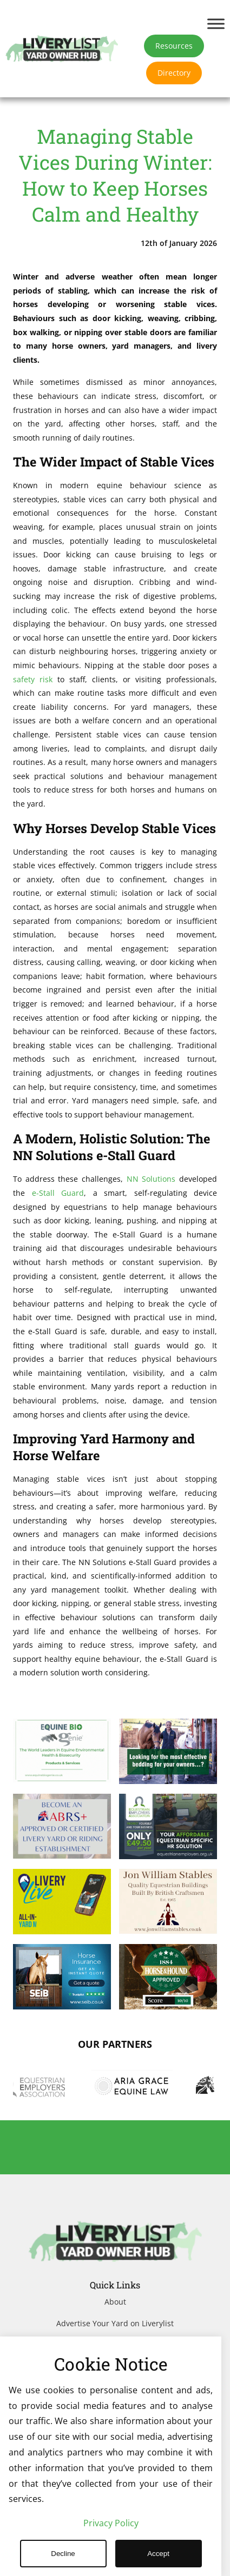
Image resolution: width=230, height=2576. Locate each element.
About (115, 2302)
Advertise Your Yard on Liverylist (115, 2323)
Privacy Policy (111, 2523)
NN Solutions (151, 1179)
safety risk (32, 679)
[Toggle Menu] (216, 23)
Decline (63, 2554)
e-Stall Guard (58, 1193)
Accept (158, 2554)
